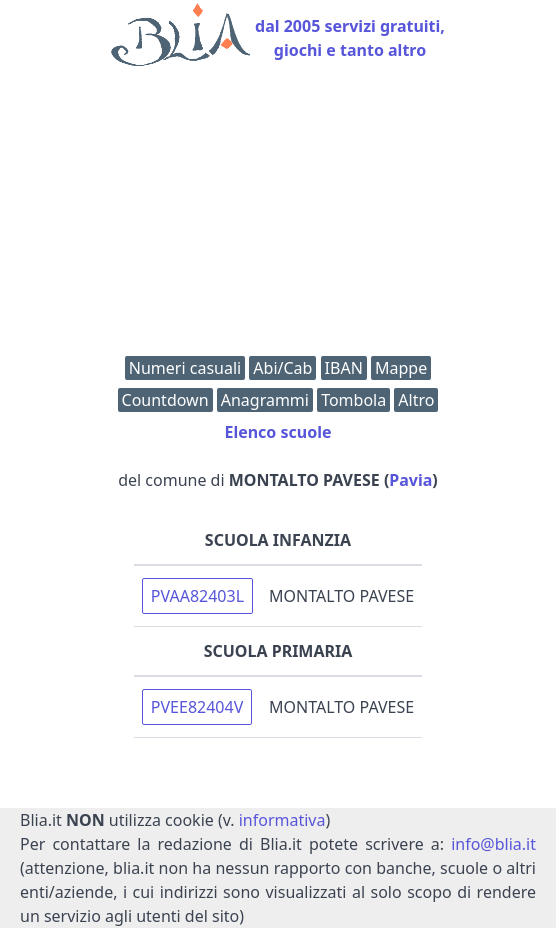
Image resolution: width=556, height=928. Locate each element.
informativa (282, 820)
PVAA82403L (197, 596)
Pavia (410, 480)
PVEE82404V (197, 707)
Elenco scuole (277, 432)
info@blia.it (493, 844)
